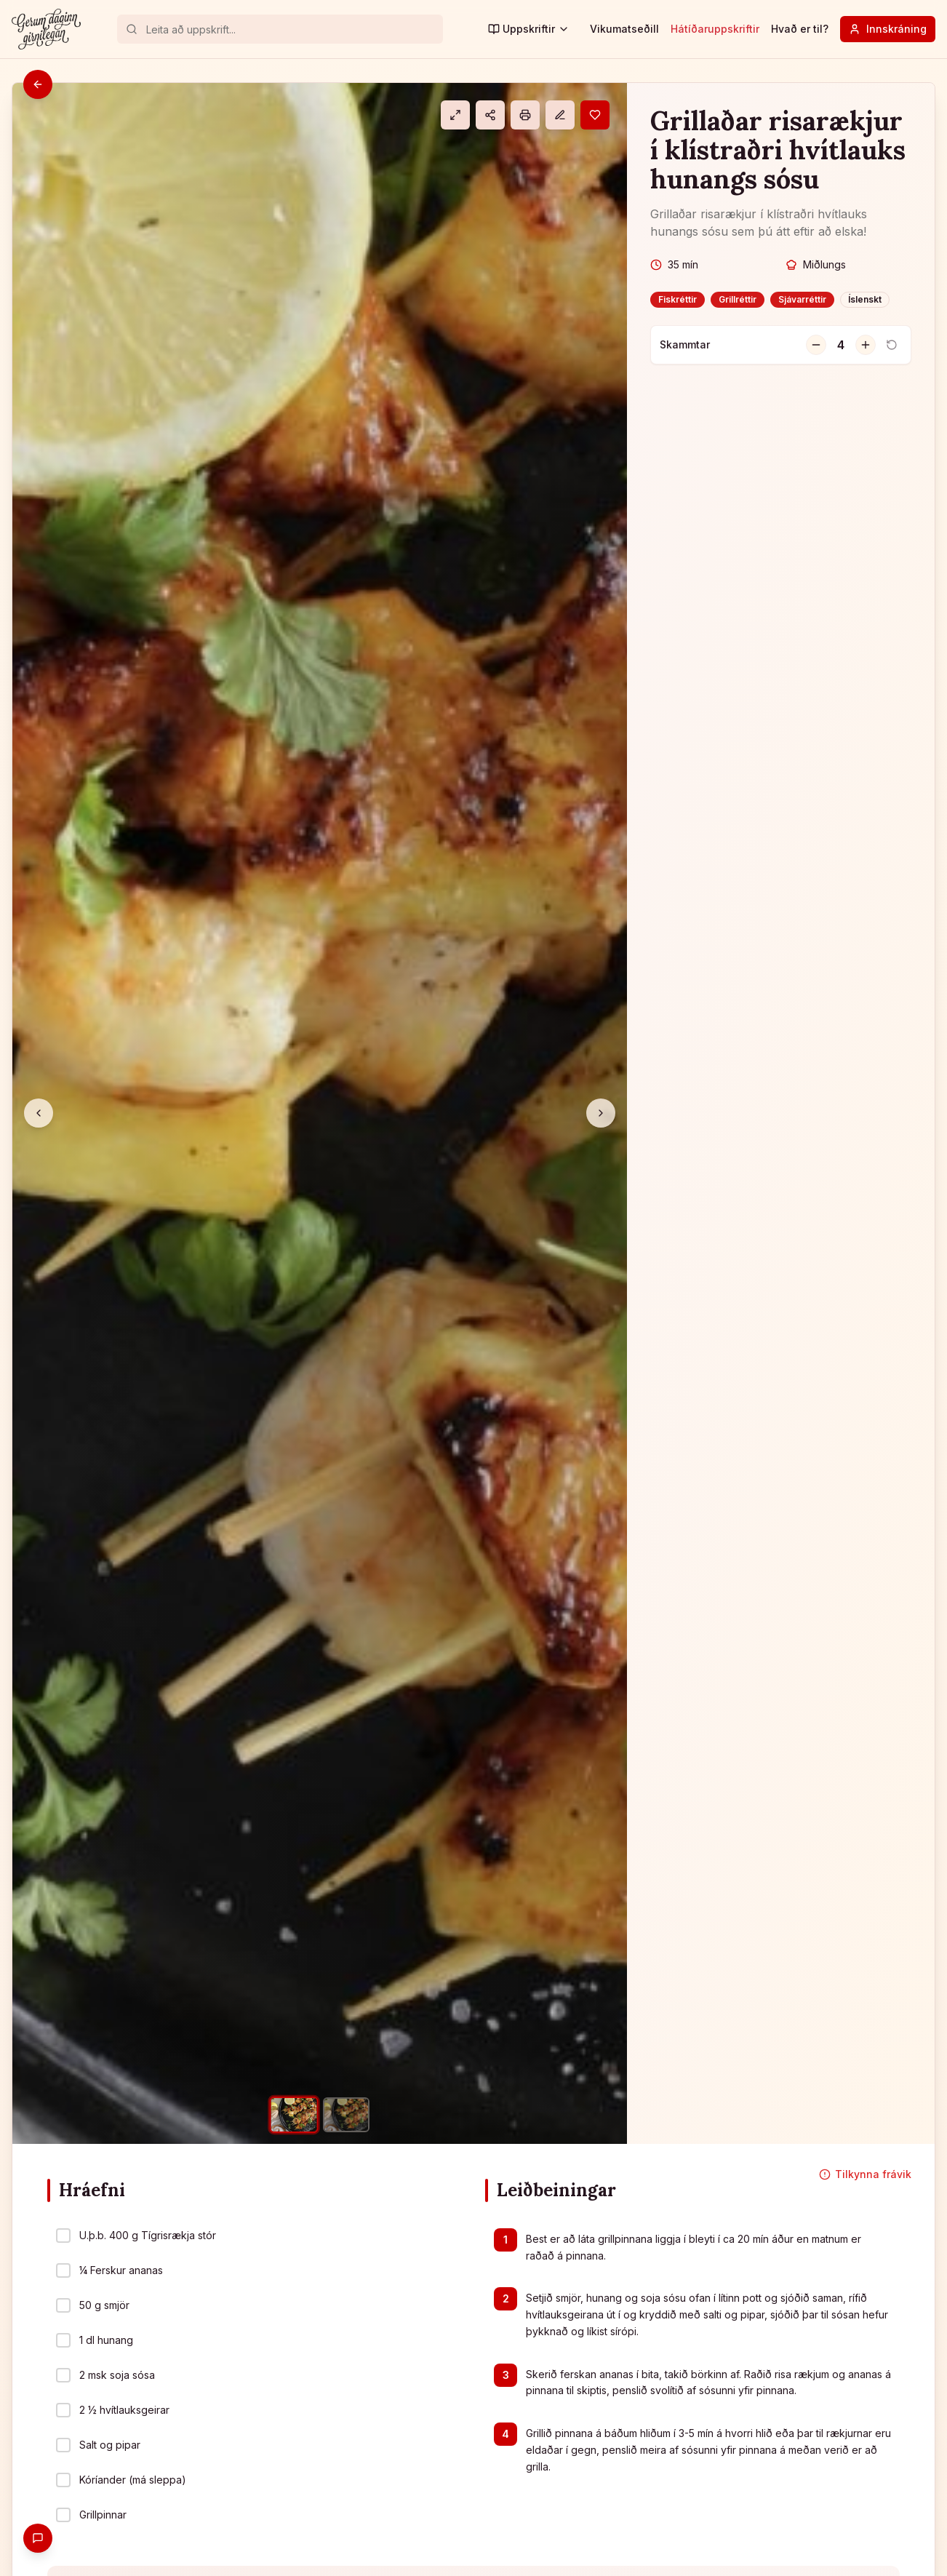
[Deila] (490, 114)
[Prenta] (525, 114)
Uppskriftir (529, 29)
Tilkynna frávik (865, 2174)
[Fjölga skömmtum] (865, 345)
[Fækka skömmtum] (816, 345)
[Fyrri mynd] (38, 1113)
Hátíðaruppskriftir (715, 29)
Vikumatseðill (624, 29)
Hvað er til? (799, 29)
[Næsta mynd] (600, 1113)
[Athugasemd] (560, 114)
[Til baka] (37, 84)
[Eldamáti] (455, 114)
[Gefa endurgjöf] (37, 2538)
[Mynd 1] (293, 2115)
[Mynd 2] (346, 2114)
